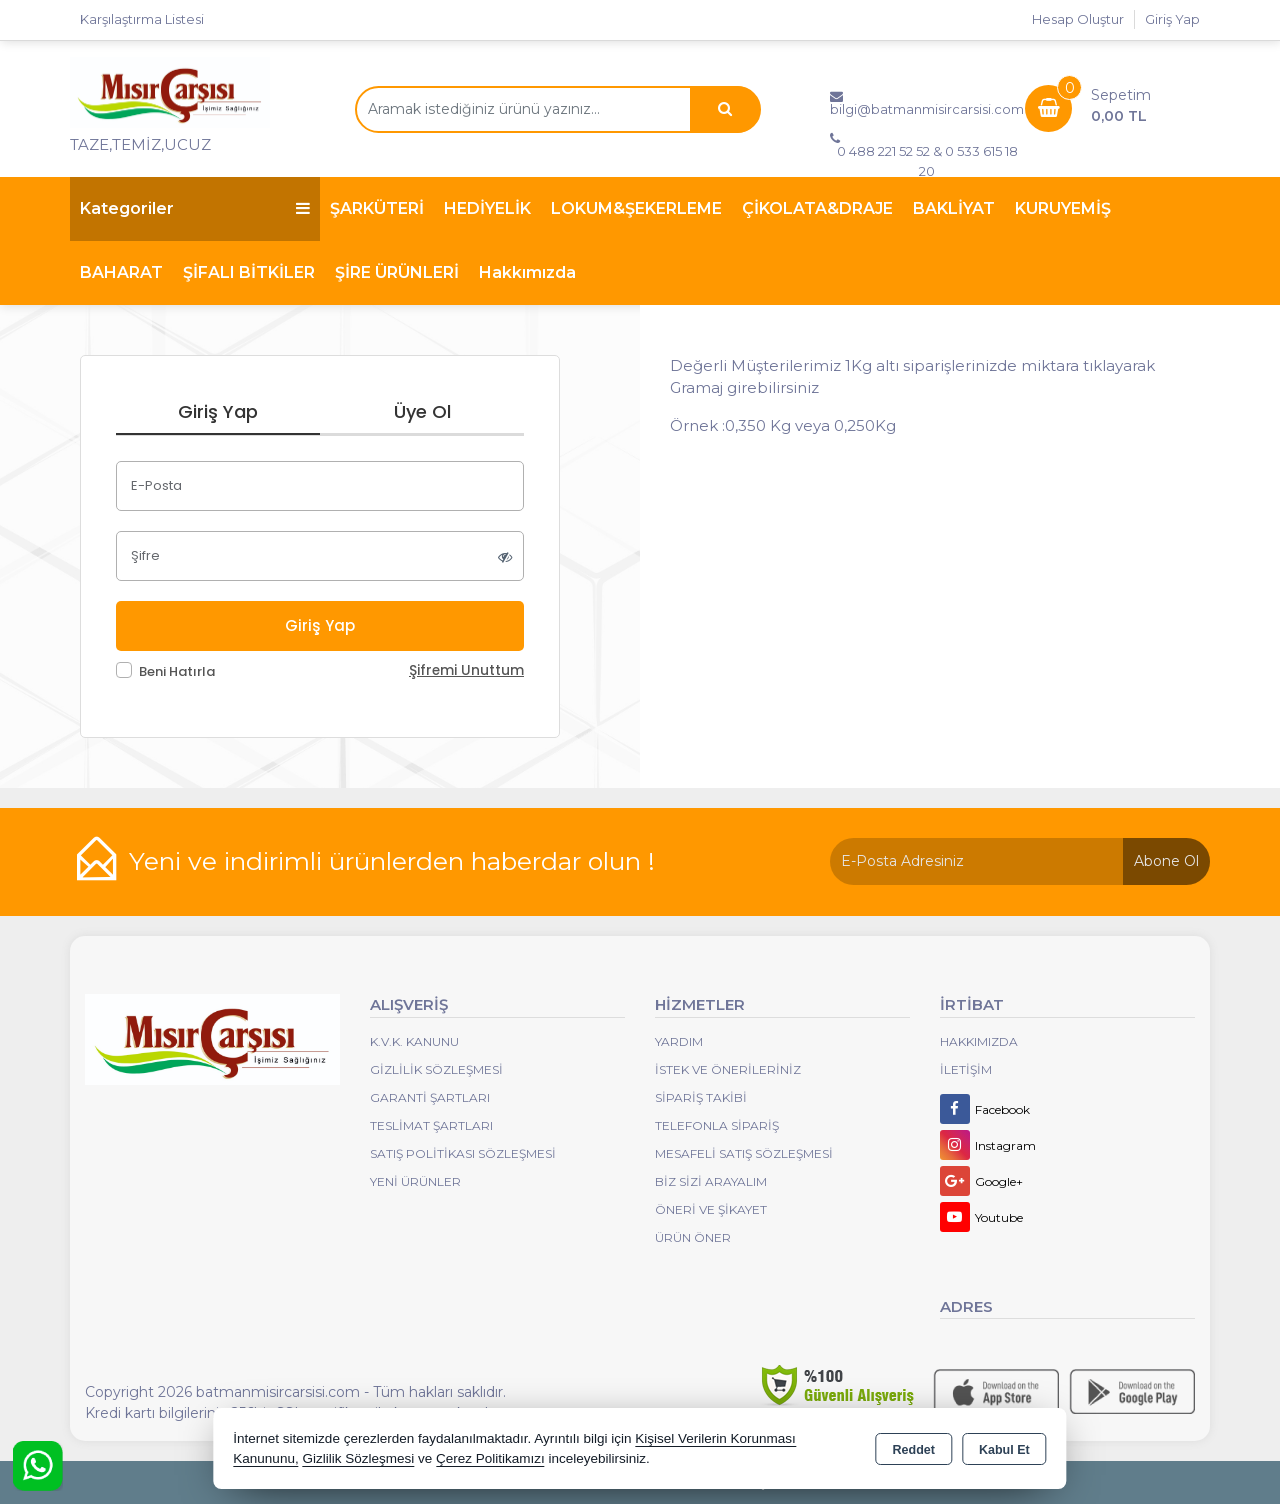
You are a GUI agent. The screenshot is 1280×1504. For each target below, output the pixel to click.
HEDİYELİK (487, 208)
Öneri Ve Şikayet (711, 1209)
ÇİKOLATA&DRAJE (817, 208)
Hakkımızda (527, 272)
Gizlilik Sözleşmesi (436, 1069)
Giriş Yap (1172, 19)
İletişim (966, 1069)
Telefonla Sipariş (717, 1125)
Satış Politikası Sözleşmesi (463, 1153)
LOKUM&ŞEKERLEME (636, 208)
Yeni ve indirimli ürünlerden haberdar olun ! (392, 861)
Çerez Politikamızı (490, 1458)
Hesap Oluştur (1078, 19)
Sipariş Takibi (701, 1097)
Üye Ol (422, 411)
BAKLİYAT (954, 208)
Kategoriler (195, 208)
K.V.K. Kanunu (414, 1041)
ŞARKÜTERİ (377, 208)
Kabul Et (1004, 1450)
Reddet (914, 1450)
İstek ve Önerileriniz (728, 1069)
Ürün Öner (693, 1237)
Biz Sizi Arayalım (711, 1181)
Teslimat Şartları (431, 1125)
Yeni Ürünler (415, 1181)
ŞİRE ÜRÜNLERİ (397, 272)
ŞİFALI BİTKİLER (249, 272)
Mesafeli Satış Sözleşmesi (744, 1153)
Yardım (679, 1041)
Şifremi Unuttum (466, 670)
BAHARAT (121, 272)
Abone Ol (1166, 861)
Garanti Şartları (430, 1097)
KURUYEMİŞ (1063, 208)
